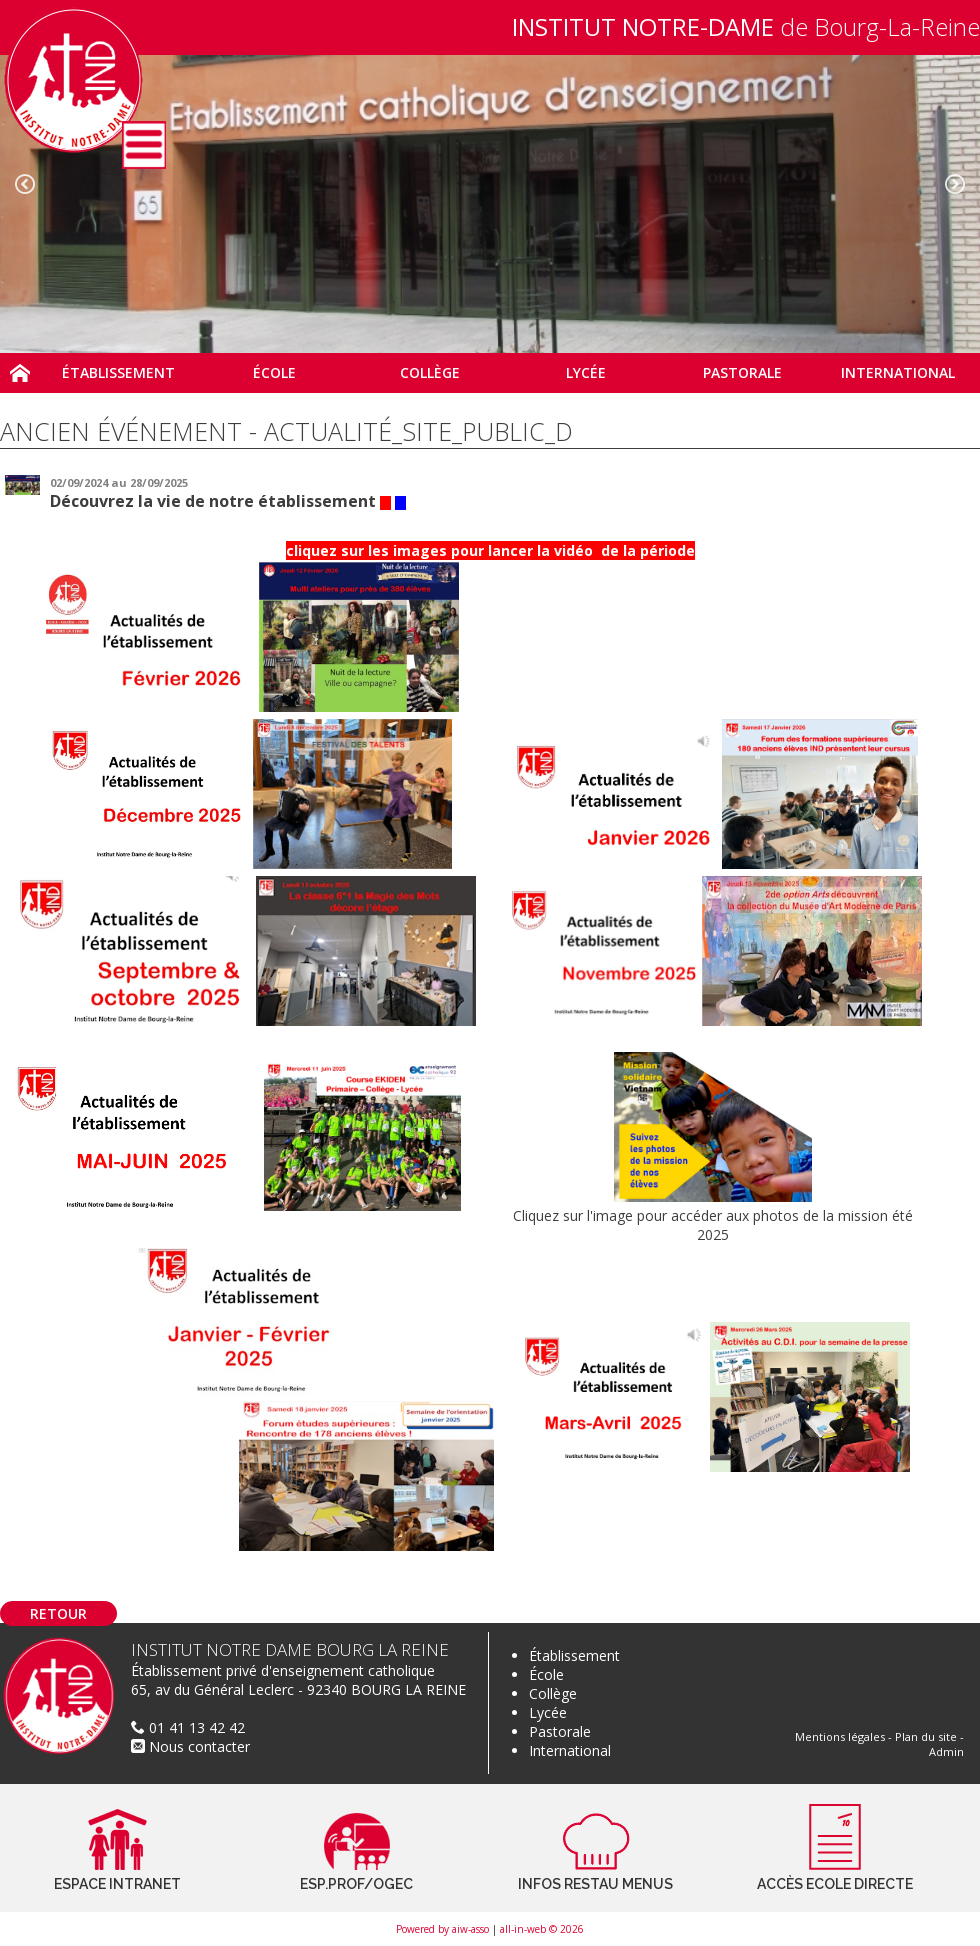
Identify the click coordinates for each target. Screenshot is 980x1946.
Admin (946, 1751)
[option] (490, 204)
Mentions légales (840, 1736)
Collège (553, 1693)
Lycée (548, 1712)
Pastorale (560, 1731)
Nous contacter (190, 1746)
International (570, 1750)
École (546, 1674)
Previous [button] (25, 184)
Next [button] (955, 184)
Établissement (574, 1655)
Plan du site (926, 1736)
